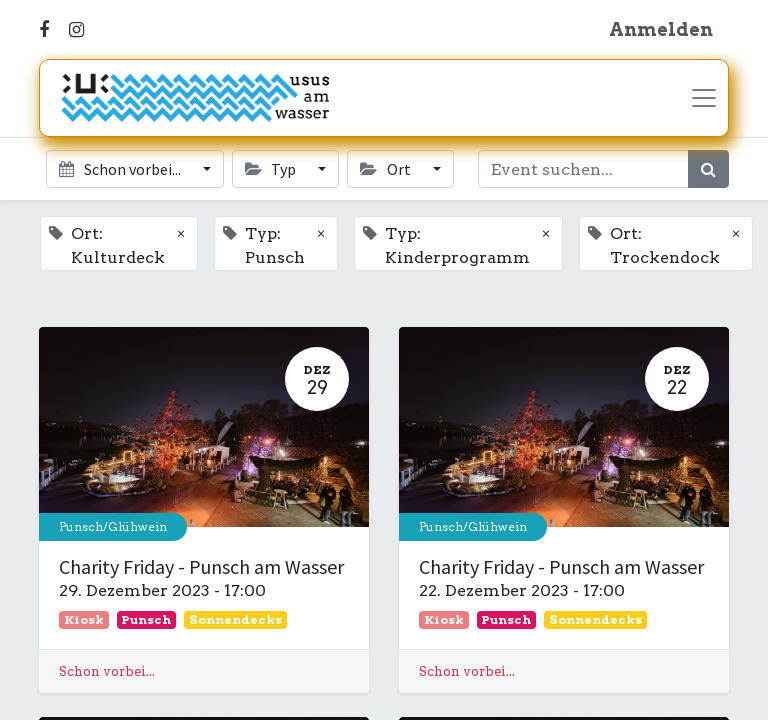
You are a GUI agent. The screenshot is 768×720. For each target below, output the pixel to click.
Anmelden (661, 29)
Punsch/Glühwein (113, 526)
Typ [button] (272, 169)
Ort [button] (386, 169)
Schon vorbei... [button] (121, 169)
